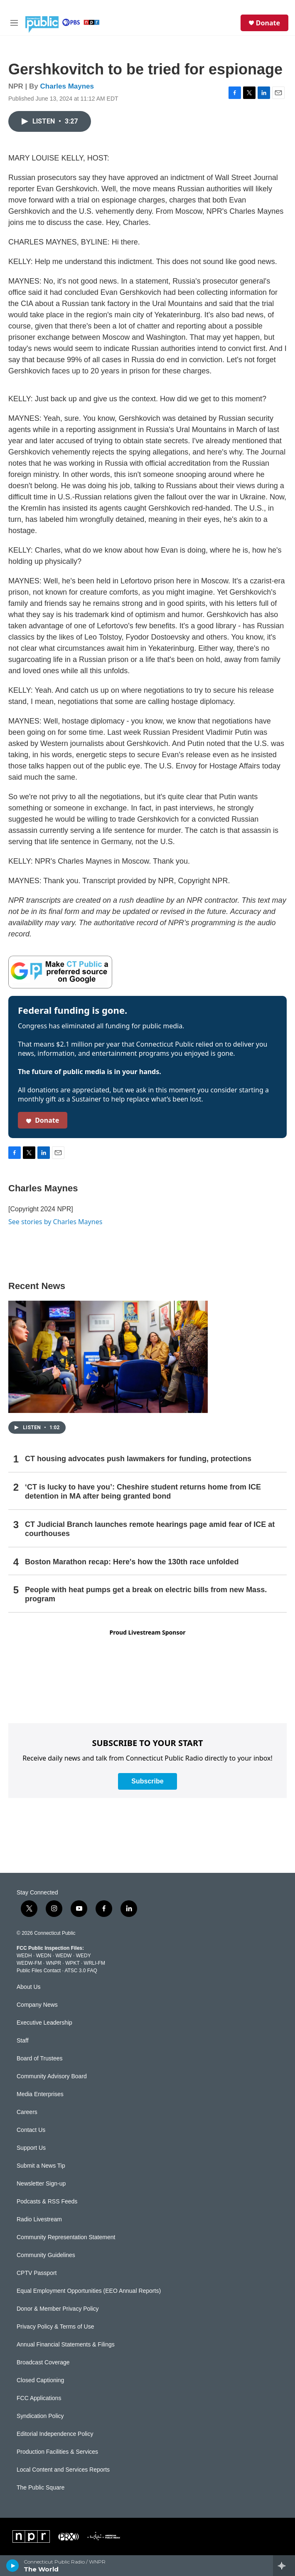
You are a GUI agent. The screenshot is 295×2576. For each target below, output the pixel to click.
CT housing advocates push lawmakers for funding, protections (138, 1459)
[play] (12, 2565)
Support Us (31, 2148)
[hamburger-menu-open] (14, 23)
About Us (29, 1987)
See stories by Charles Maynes (55, 1221)
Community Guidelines (46, 2255)
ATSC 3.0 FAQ (80, 1970)
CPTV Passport (37, 2273)
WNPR (53, 1963)
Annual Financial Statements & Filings (66, 2344)
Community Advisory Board (52, 2076)
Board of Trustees (40, 2058)
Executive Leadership (44, 2023)
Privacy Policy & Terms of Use (55, 2327)
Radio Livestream (39, 2219)
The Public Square (40, 2488)
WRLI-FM (94, 1963)
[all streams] (284, 2565)
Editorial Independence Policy (55, 2434)
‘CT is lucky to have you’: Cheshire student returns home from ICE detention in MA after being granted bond (143, 1491)
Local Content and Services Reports (63, 2470)
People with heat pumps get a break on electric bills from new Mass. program (146, 1594)
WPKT (72, 1963)
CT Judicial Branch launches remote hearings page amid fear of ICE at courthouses (150, 1529)
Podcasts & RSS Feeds (47, 2201)
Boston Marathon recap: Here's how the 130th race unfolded (131, 1562)
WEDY (83, 1956)
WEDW (63, 1956)
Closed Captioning (40, 2380)
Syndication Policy (40, 2416)
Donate (268, 23)
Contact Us (31, 2130)
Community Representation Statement (66, 2237)
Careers (27, 2112)
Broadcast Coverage (43, 2362)
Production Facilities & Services (57, 2452)
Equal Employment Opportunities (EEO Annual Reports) (89, 2291)
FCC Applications (39, 2398)
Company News (37, 2005)
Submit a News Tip (41, 2166)
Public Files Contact (39, 1970)
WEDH (24, 1956)
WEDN (44, 1956)
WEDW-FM (29, 1963)
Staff (23, 2041)
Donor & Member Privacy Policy (58, 2309)
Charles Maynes (67, 86)
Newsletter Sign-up (41, 2184)
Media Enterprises (40, 2094)
